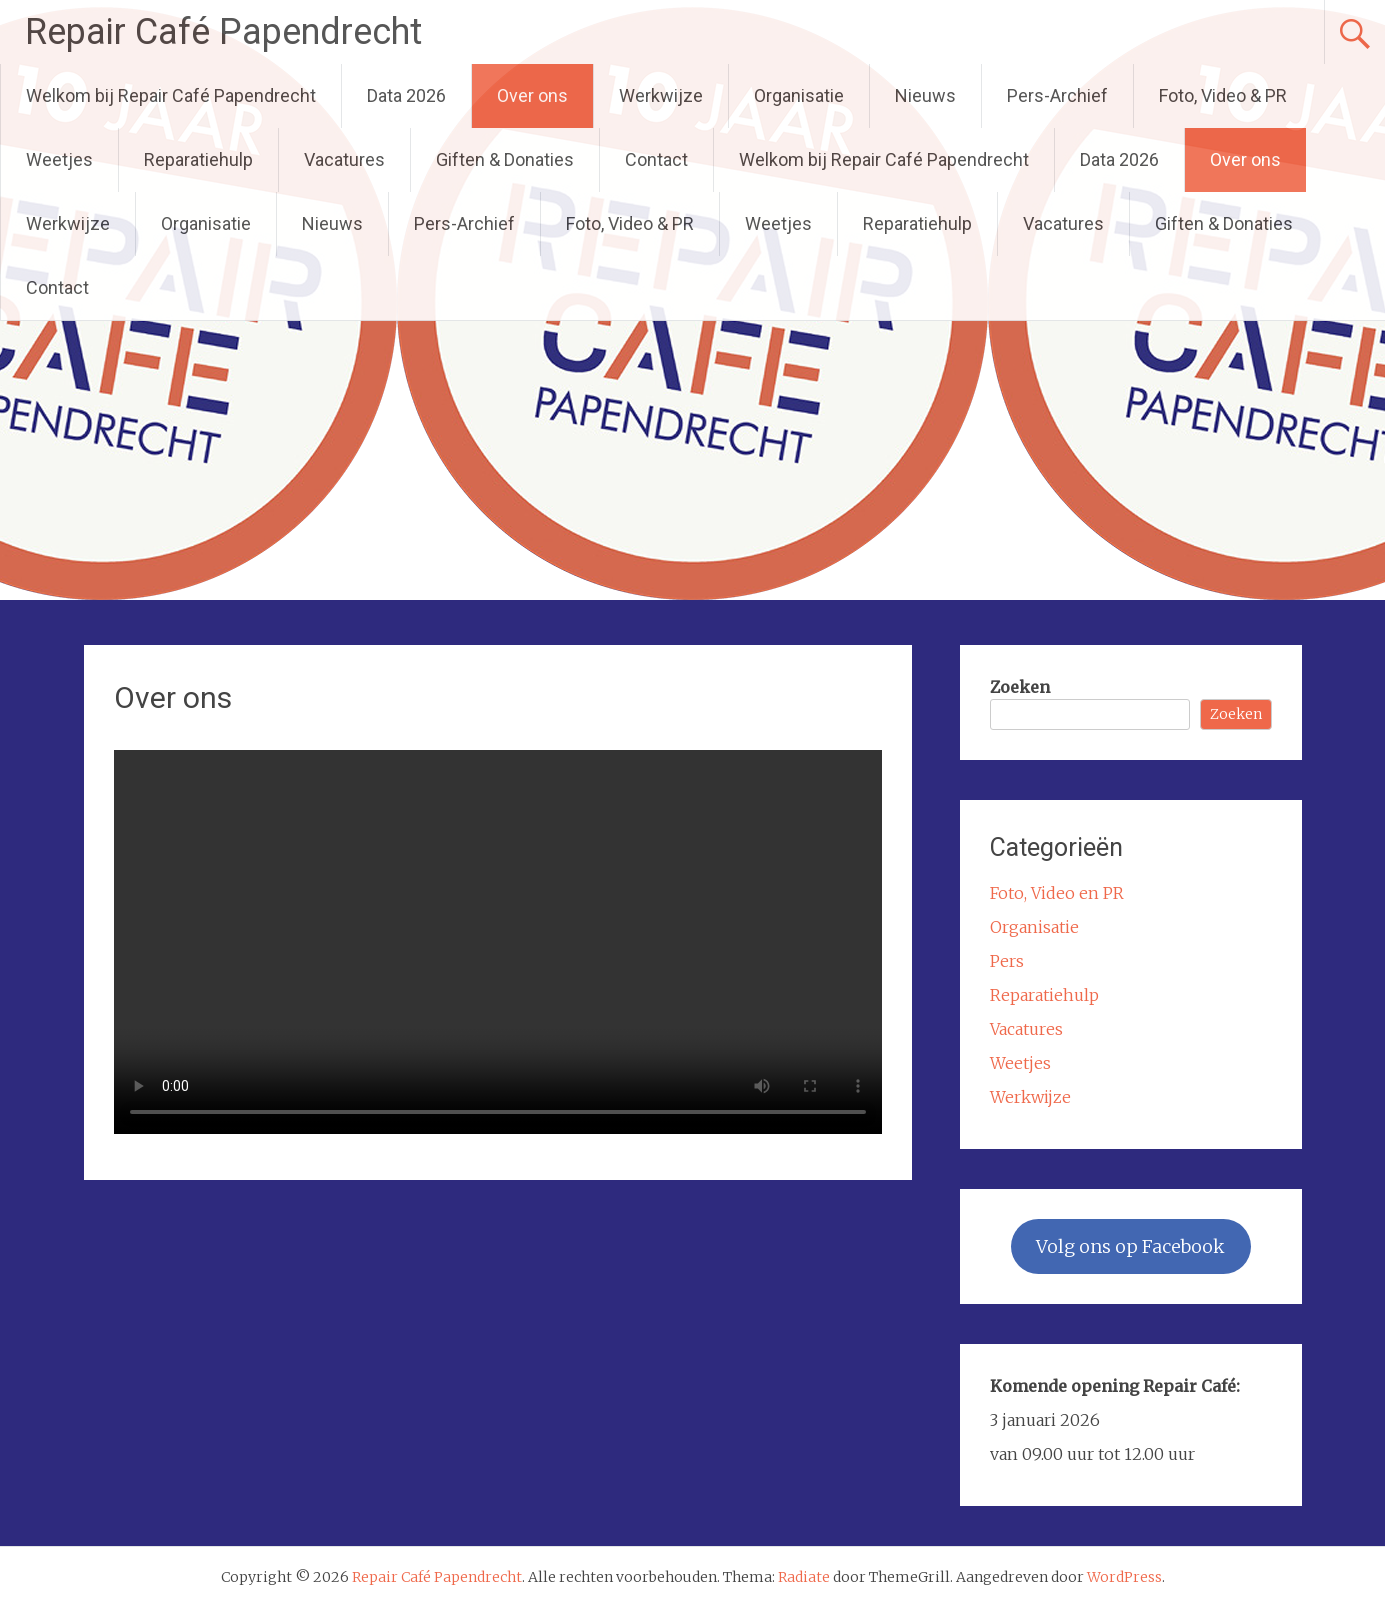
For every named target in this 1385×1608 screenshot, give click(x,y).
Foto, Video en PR (1057, 893)
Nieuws (925, 95)
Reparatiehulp (198, 159)
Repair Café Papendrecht (223, 32)
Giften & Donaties (505, 159)
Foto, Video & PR (1223, 95)
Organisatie (799, 95)
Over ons (532, 95)
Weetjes (59, 159)
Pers (1007, 961)
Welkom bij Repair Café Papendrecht (171, 95)
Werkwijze (661, 95)
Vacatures (344, 159)
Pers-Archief (1057, 95)
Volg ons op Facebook (1130, 1246)
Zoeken (1020, 687)
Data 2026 (406, 95)
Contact (656, 159)
